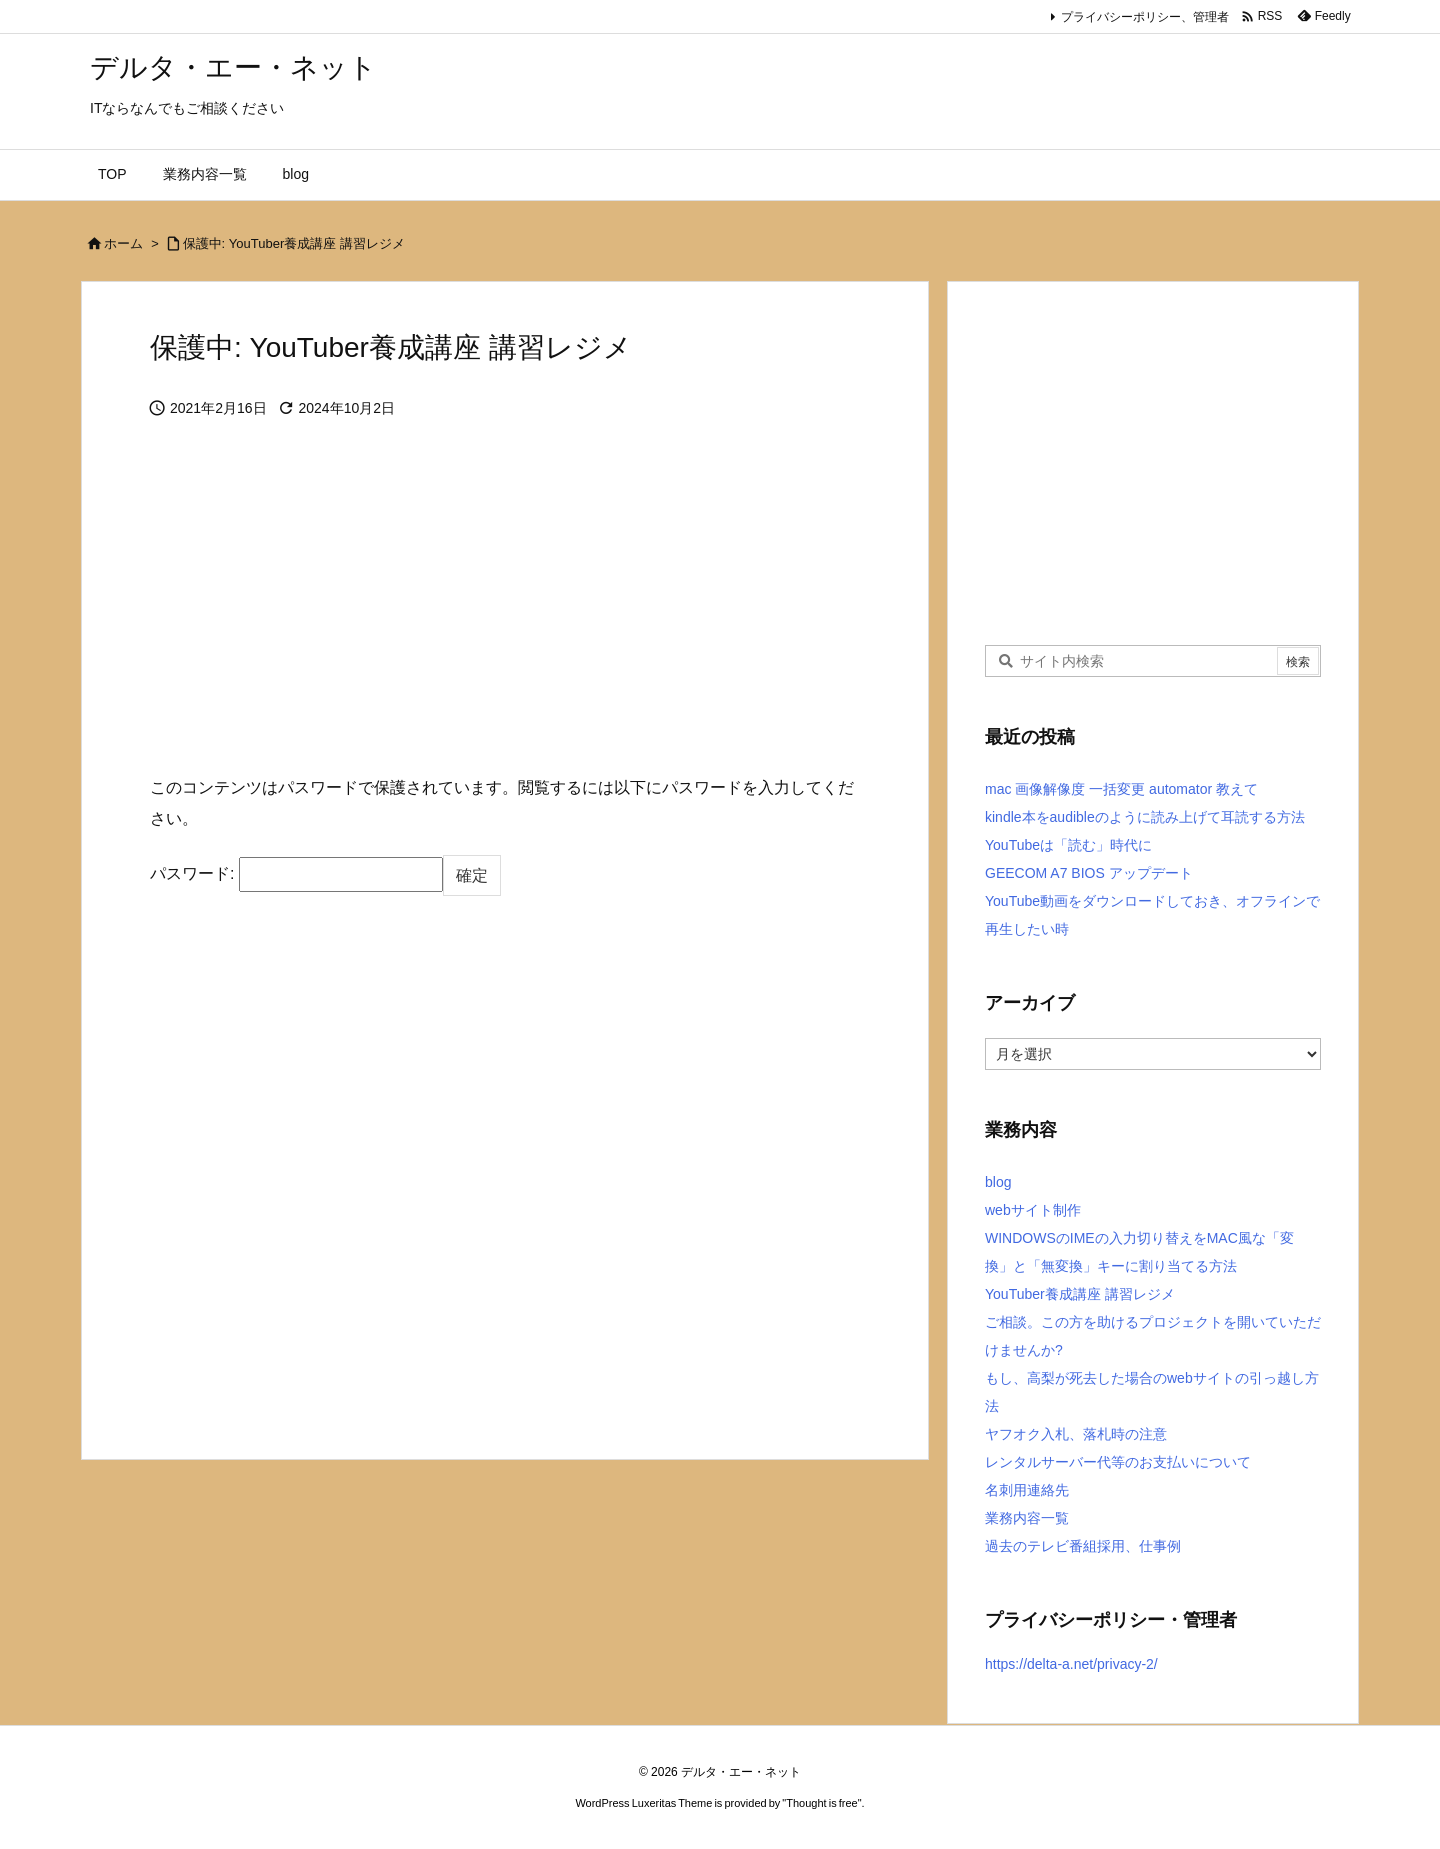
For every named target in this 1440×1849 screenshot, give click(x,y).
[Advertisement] (505, 612)
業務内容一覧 (1027, 1518)
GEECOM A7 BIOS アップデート (1089, 873)
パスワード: (296, 874)
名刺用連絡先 (1027, 1490)
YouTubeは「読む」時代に (1068, 845)
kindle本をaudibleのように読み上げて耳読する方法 (1145, 817)
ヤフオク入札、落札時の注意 (1076, 1434)
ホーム (123, 243)
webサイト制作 (1033, 1210)
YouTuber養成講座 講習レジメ (1080, 1294)
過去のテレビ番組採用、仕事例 (1083, 1546)
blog (998, 1182)
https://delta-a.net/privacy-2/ (1071, 1664)
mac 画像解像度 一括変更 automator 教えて (1121, 789)
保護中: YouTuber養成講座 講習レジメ (294, 243)
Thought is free (821, 1803)
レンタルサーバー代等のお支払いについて (1118, 1462)
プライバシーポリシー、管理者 (1145, 17)
